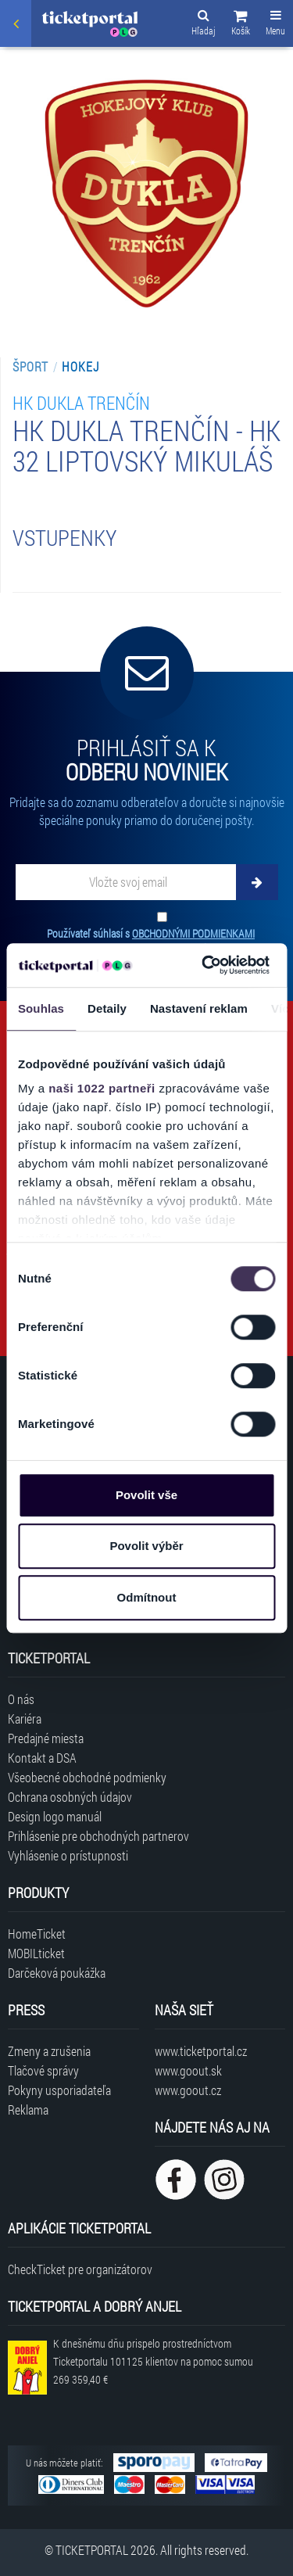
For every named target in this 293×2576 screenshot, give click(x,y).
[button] (240, 25)
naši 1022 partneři (101, 1088)
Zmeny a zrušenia (49, 2051)
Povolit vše (146, 1494)
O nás (21, 1699)
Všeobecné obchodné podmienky (87, 1777)
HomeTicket (37, 1933)
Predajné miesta (46, 1738)
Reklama (28, 2109)
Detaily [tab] (107, 1008)
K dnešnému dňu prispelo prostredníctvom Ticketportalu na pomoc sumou (153, 2361)
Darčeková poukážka (56, 1972)
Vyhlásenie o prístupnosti (68, 1855)
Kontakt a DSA (42, 1757)
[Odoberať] (257, 882)
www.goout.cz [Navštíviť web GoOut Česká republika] (188, 2090)
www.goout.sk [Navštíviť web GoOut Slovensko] (188, 2070)
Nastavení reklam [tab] (199, 1008)
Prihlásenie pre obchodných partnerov (98, 1836)
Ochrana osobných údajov (70, 1796)
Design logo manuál (55, 1816)
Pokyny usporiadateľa (59, 2090)
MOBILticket (36, 1953)
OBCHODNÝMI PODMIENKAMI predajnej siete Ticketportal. (151, 941)
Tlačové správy (43, 2070)
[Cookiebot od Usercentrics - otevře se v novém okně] (204, 965)
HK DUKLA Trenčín (81, 402)
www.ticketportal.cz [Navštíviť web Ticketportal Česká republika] (201, 2051)
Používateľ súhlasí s (151, 941)
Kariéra (24, 1718)
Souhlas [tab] (41, 1008)
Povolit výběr (146, 1545)
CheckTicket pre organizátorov (80, 2269)
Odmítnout (147, 1597)
